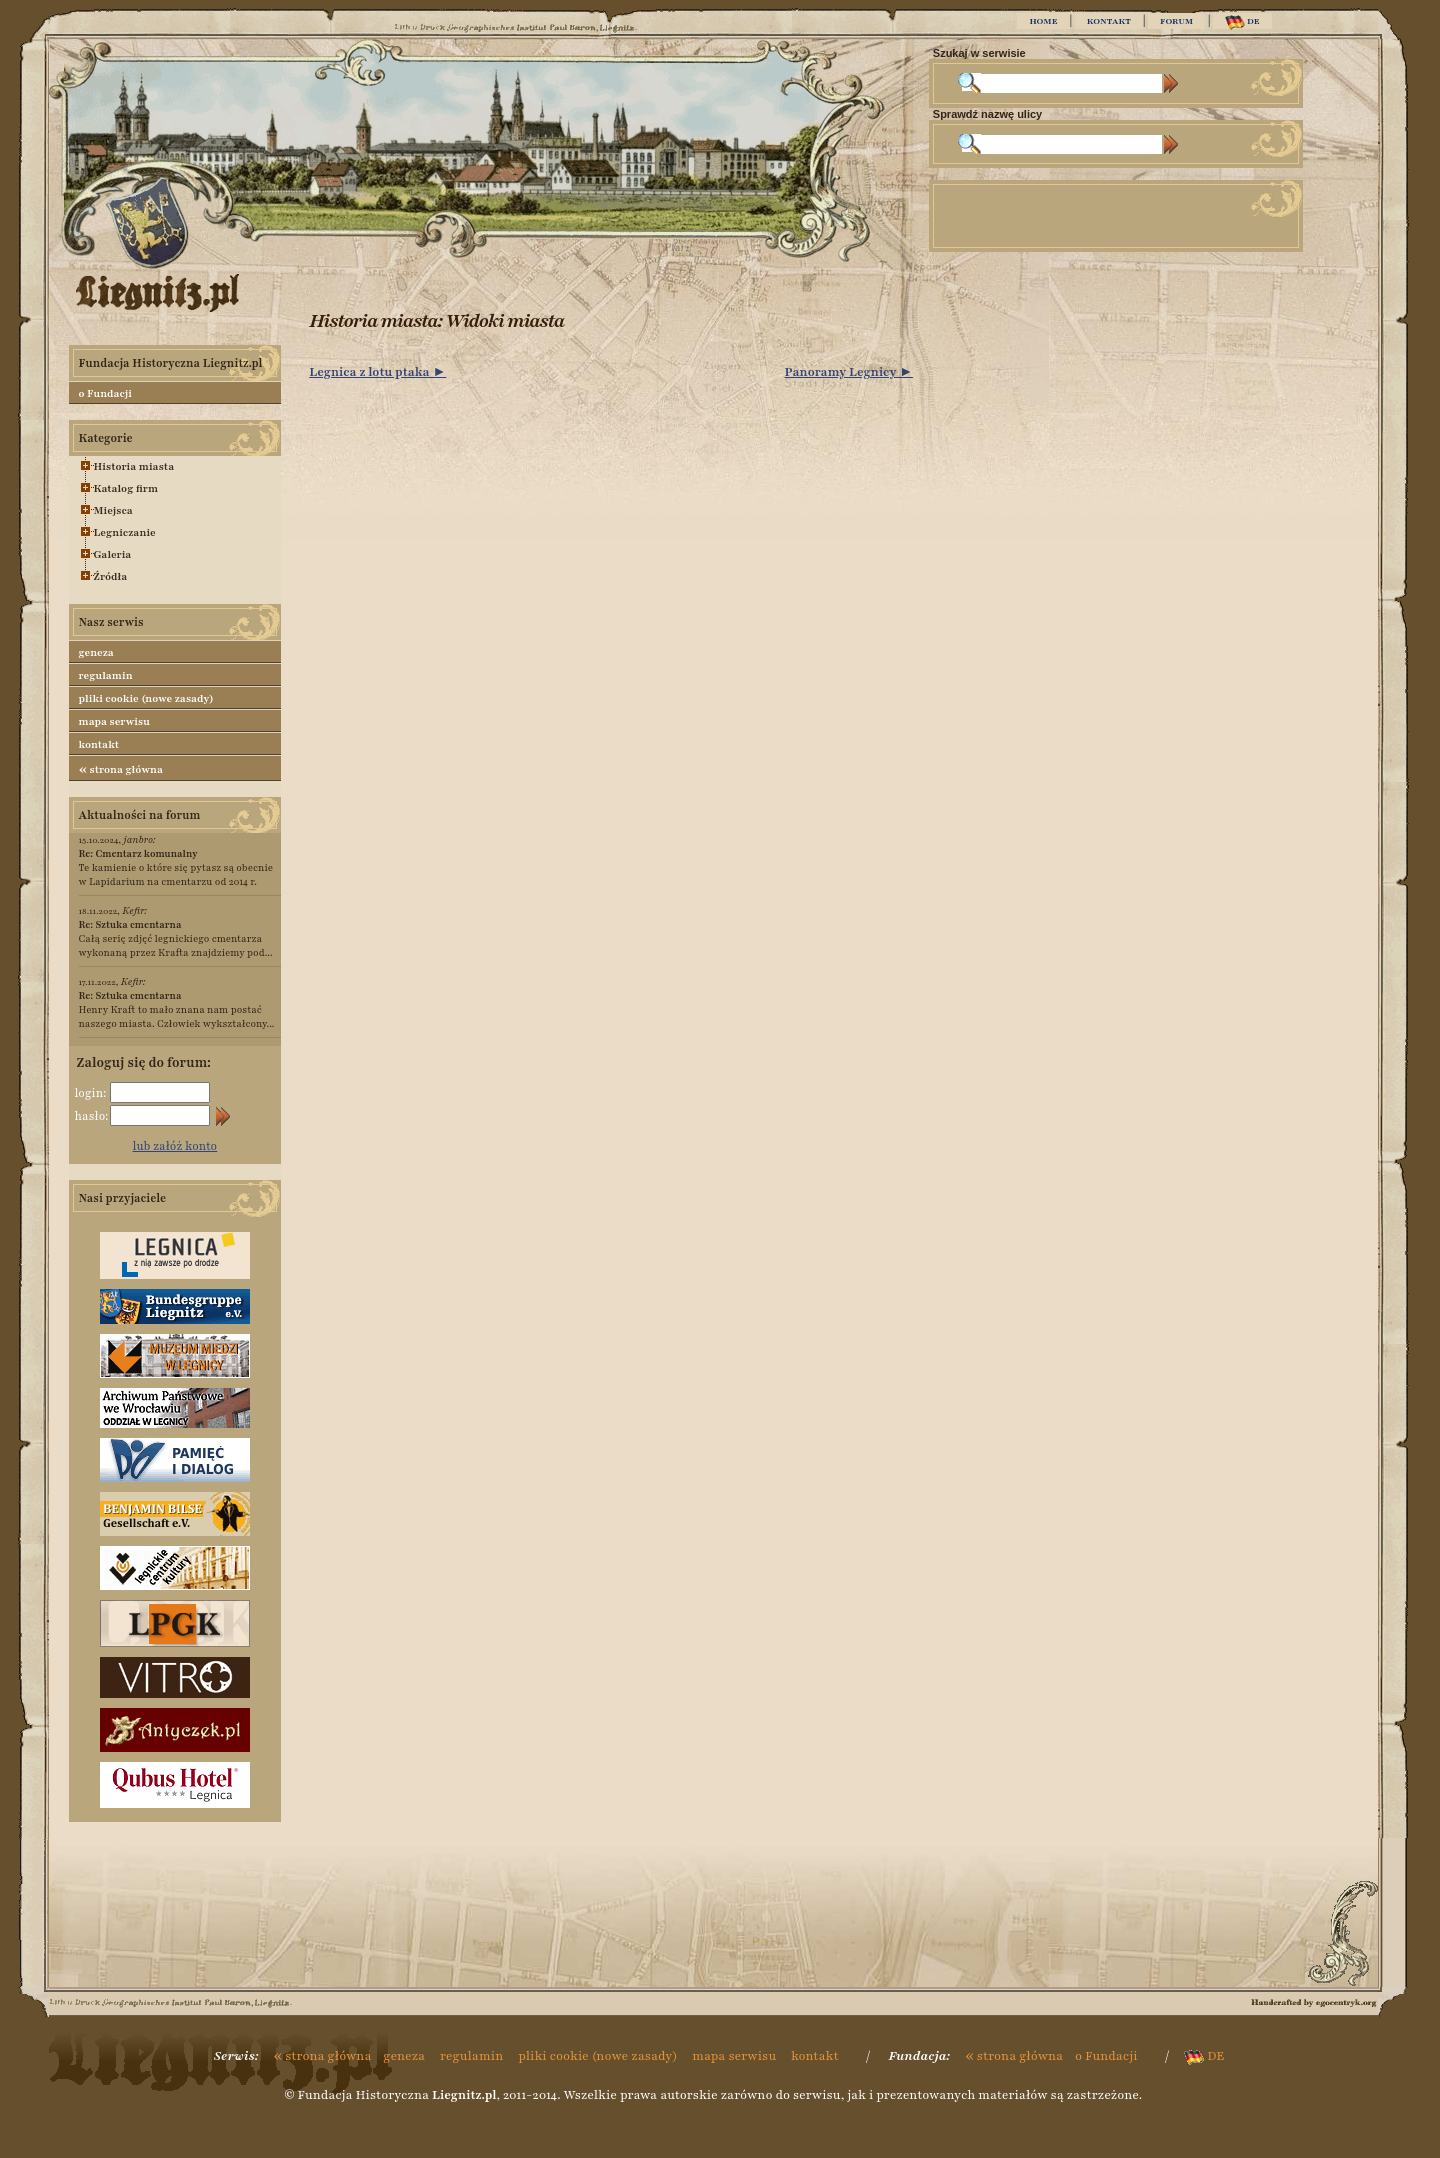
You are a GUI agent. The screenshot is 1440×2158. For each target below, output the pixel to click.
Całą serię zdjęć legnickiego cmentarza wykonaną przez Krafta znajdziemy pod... (176, 938)
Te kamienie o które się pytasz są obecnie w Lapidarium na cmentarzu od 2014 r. (176, 867)
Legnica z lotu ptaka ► (377, 372)
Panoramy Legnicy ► (849, 372)
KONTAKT (1109, 21)
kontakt (99, 744)
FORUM (1176, 21)
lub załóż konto (175, 1146)
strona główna (121, 769)
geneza (96, 652)
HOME (1043, 21)
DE (1242, 22)
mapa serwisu (114, 721)
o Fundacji (105, 393)
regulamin (106, 675)
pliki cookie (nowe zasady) (146, 698)
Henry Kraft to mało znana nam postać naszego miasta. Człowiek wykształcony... (177, 1009)
